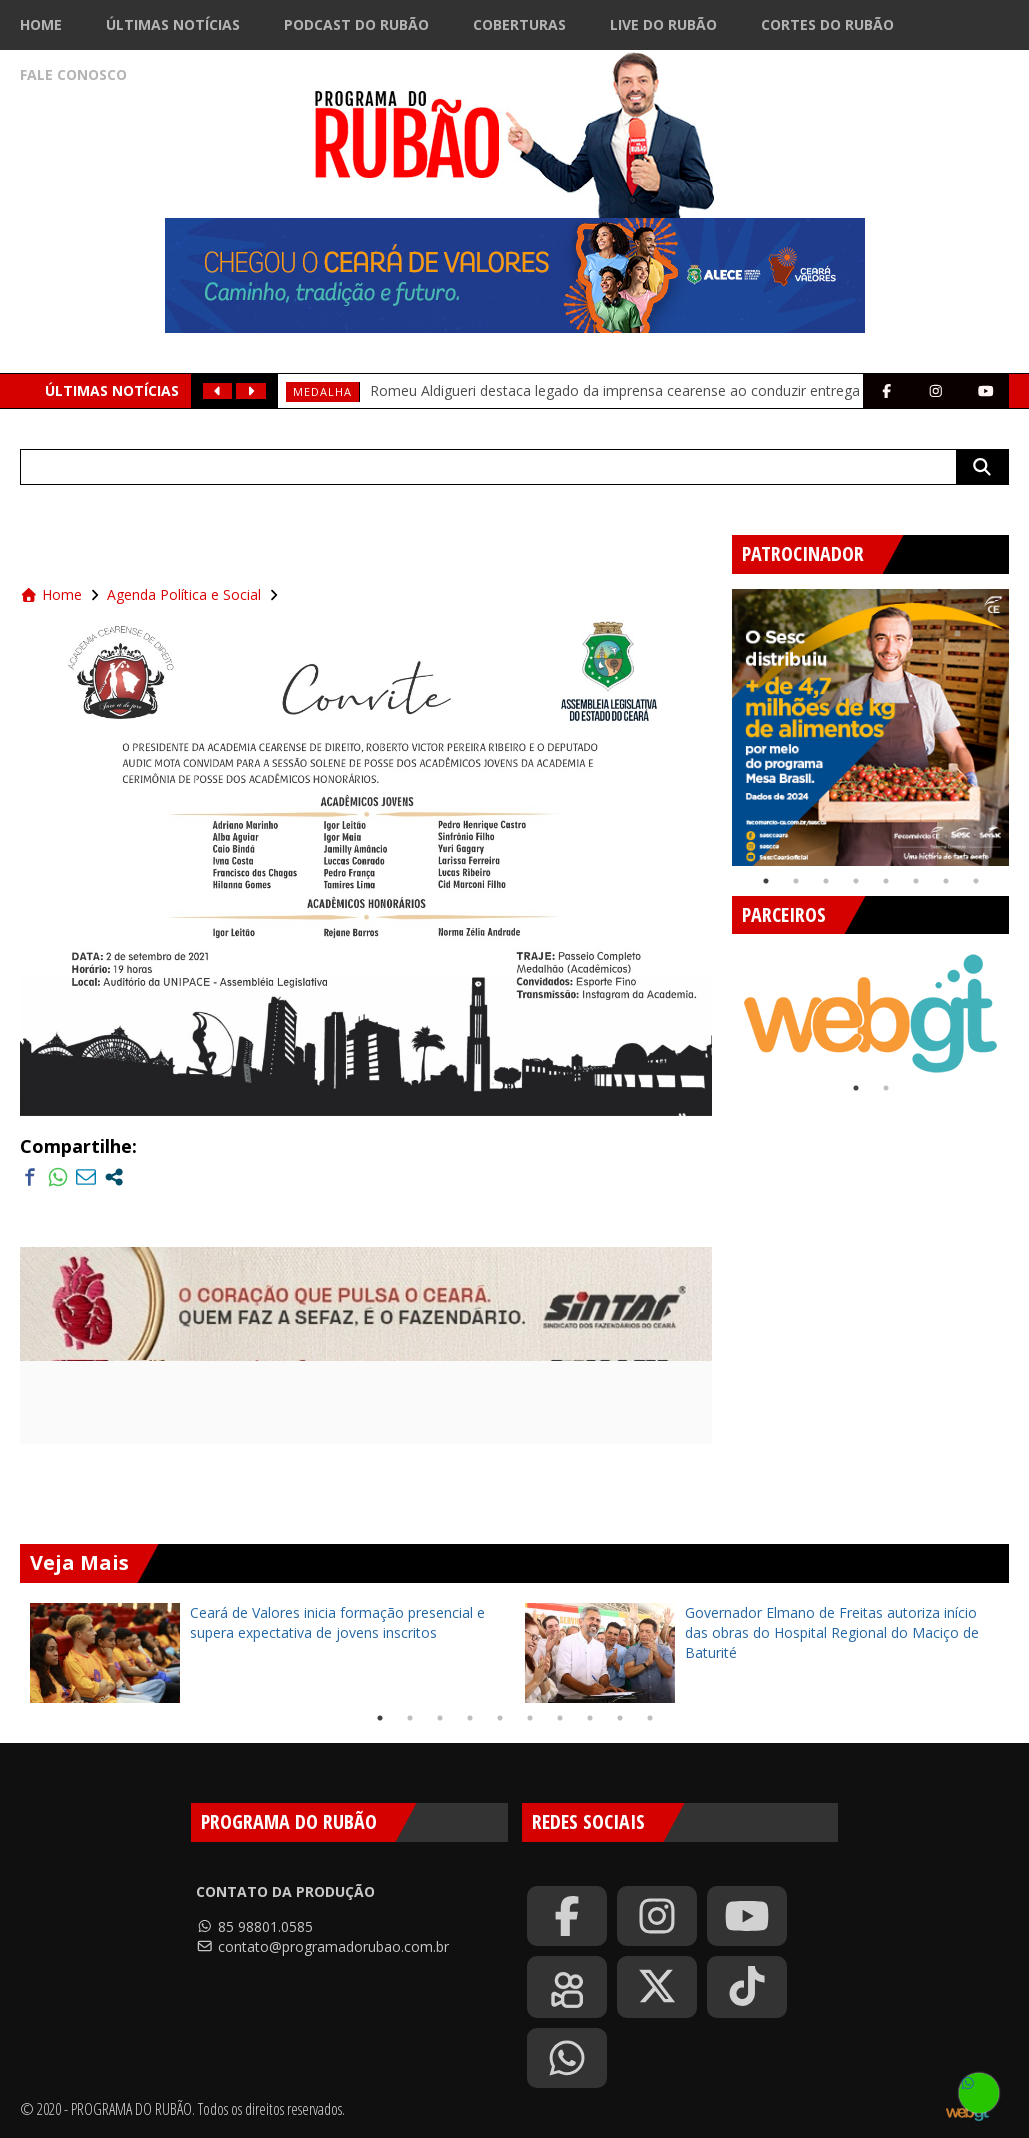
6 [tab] (916, 881)
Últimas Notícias (173, 24)
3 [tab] (826, 881)
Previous (717, 720)
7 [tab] (946, 881)
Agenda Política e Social (184, 594)
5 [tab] (886, 881)
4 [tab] (856, 881)
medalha (322, 391)
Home (41, 24)
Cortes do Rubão (827, 24)
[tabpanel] (870, 727)
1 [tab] (766, 881)
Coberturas (519, 24)
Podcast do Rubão (356, 24)
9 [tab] (620, 1718)
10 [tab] (650, 1718)
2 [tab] (796, 881)
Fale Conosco (73, 74)
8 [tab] (976, 881)
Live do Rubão (663, 24)
